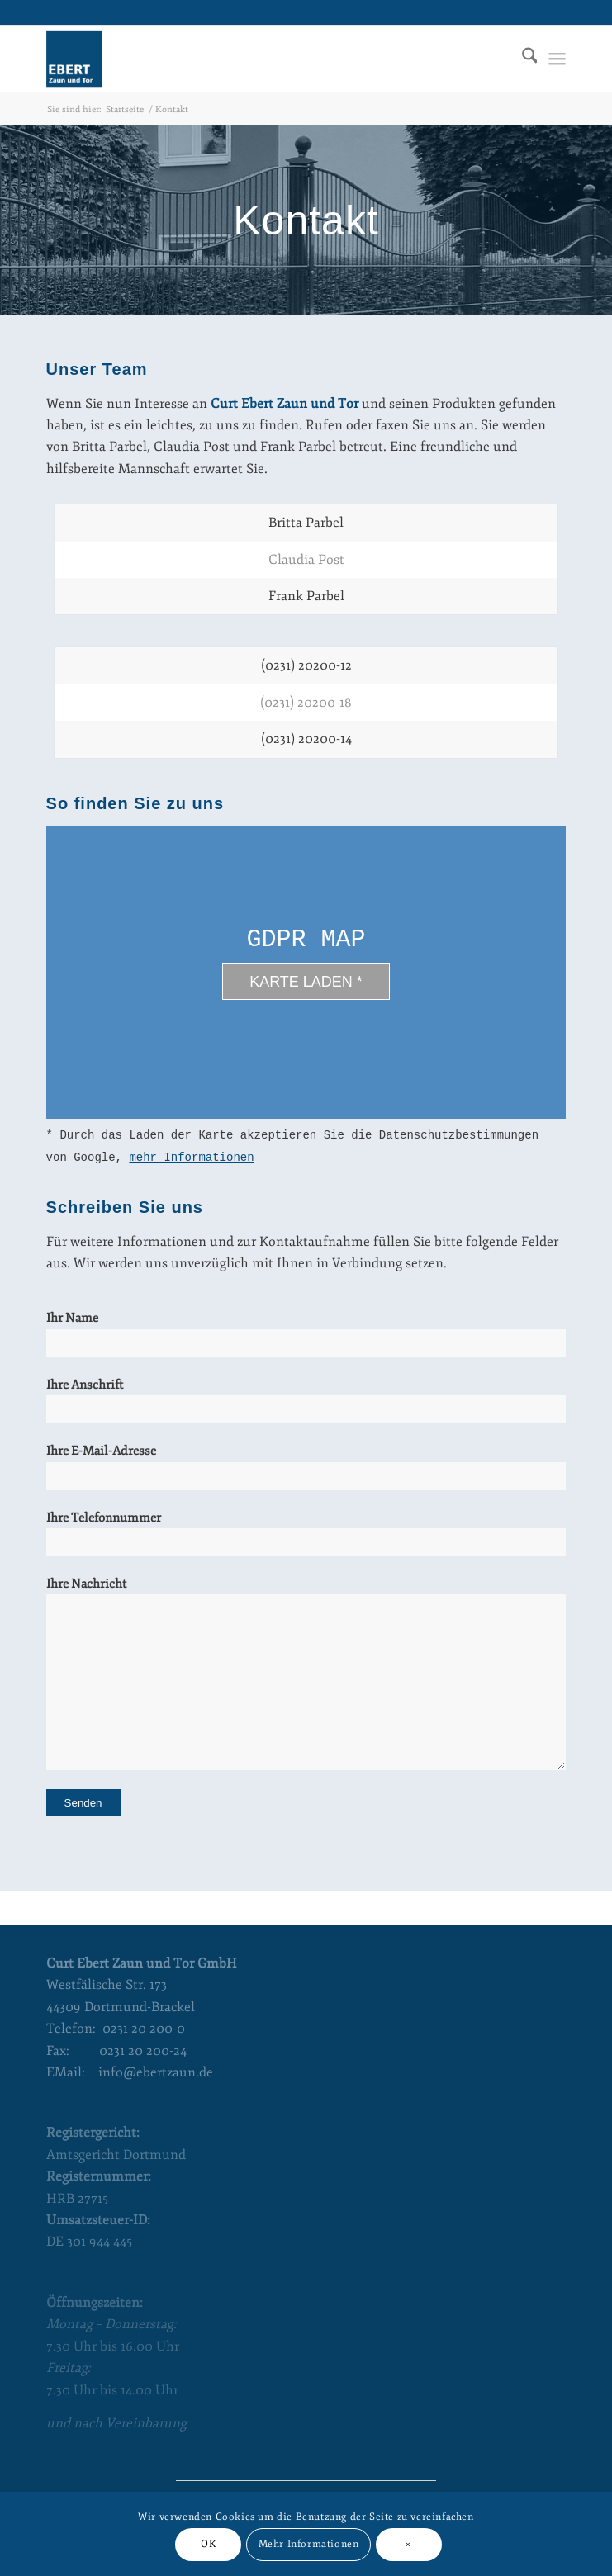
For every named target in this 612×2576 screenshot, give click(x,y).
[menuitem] (521, 59)
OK (208, 2544)
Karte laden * (306, 981)
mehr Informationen (191, 1157)
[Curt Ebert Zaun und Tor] (254, 59)
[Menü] (557, 58)
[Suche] (521, 59)
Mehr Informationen (309, 2544)
